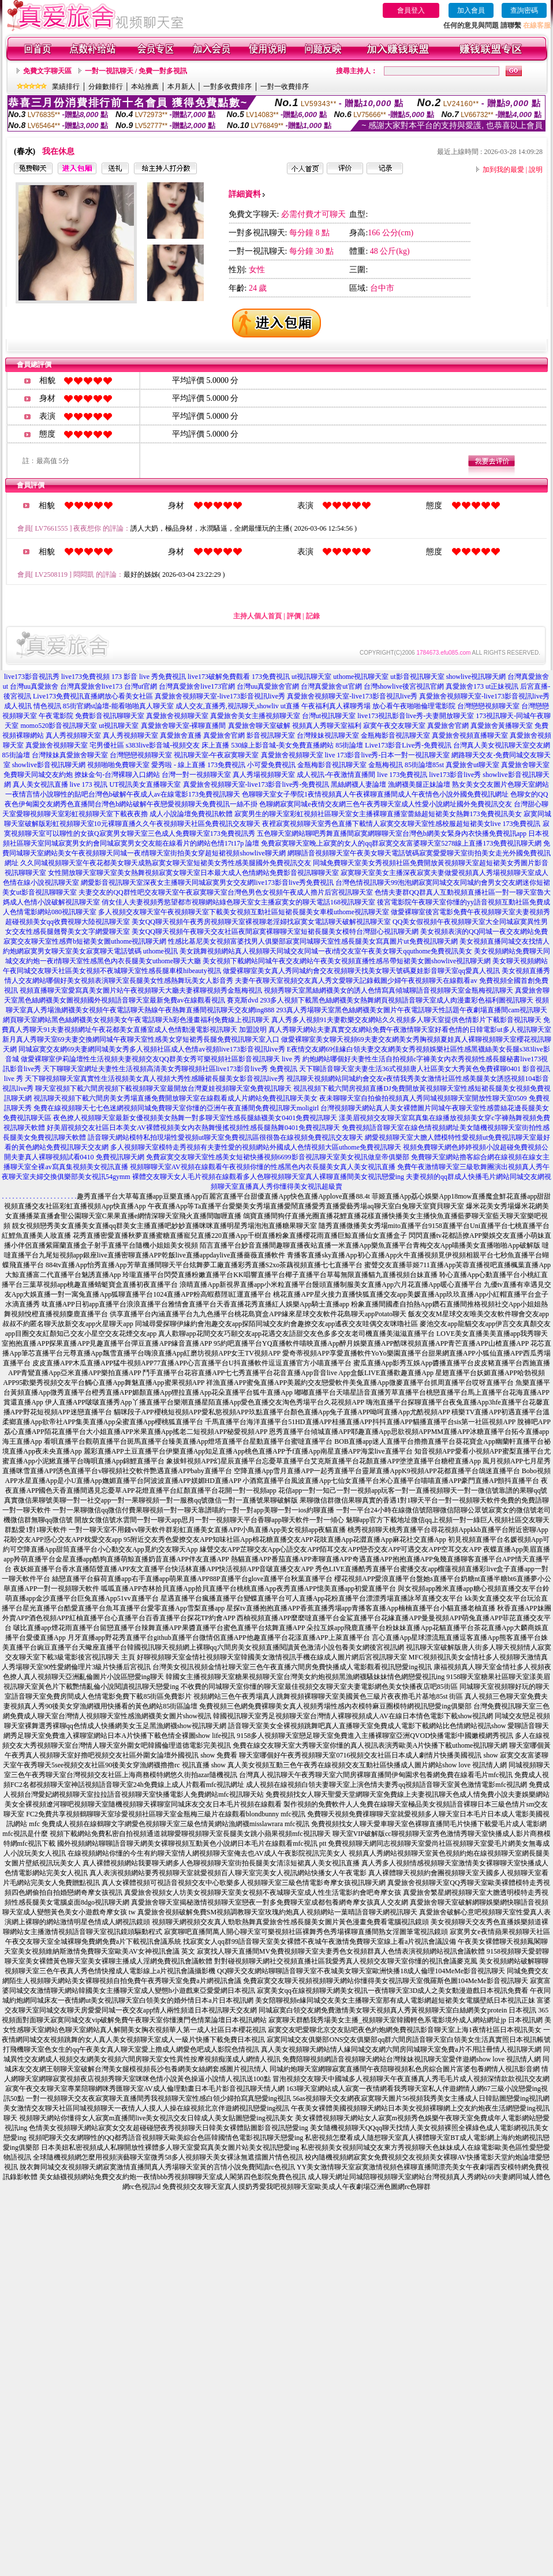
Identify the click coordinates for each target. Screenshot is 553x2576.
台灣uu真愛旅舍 (34, 686)
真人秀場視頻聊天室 (264, 775)
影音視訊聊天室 (270, 735)
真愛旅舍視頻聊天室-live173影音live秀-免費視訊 (256, 784)
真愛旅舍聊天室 (525, 765)
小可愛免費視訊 (271, 765)
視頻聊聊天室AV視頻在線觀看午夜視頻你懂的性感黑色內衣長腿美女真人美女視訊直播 (262, 1167)
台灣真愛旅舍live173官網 (197, 686)
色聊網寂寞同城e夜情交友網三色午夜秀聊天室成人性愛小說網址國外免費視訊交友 (385, 804)
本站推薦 (145, 86)
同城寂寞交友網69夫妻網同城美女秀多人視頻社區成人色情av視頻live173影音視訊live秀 (151, 1049)
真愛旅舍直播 (180, 735)
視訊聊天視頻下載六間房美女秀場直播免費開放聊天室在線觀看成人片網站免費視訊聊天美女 (175, 1098)
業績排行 (66, 86)
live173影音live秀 (455, 775)
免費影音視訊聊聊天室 (109, 716)
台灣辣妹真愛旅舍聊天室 (70, 755)
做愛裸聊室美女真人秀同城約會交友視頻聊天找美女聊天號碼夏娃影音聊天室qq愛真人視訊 (361, 971)
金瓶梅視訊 (385, 765)
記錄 (313, 616)
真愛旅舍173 (465, 686)
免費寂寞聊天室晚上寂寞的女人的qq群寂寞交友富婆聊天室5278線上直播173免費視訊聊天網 (401, 843)
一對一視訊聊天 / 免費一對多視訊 (136, 71)
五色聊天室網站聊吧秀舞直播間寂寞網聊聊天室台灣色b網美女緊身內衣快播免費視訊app (391, 833)
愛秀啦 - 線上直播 (178, 765)
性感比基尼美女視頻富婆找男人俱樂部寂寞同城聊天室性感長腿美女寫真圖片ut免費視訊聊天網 (312, 941)
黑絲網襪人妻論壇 (358, 784)
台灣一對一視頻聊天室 (196, 775)
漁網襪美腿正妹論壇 (419, 784)
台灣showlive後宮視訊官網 (404, 686)
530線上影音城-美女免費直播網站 (282, 745)
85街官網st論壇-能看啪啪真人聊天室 (118, 706)
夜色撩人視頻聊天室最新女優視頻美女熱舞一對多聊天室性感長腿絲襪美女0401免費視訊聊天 (195, 1118)
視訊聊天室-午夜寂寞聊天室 (216, 755)
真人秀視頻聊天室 (73, 735)
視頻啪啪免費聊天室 (118, 765)
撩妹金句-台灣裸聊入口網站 (117, 775)
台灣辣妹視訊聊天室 (328, 735)
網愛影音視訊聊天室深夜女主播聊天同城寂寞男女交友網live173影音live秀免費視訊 (207, 882)
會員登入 (411, 10)
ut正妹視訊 (501, 686)
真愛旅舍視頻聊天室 (177, 716)
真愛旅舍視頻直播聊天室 (470, 735)
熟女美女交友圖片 (479, 784)
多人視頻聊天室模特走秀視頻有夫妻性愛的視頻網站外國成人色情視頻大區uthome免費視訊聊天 (255, 1147)
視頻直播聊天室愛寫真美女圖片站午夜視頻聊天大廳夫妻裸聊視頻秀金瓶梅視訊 (141, 990)
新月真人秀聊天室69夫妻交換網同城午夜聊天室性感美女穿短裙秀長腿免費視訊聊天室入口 (140, 1039)
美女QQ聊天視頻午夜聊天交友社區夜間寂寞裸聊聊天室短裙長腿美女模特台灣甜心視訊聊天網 (275, 931)
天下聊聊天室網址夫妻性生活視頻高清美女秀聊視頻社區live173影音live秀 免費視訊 (170, 1069)
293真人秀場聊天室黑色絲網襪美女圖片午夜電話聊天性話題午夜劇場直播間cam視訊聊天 (411, 1010)
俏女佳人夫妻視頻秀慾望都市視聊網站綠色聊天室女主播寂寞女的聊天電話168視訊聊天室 (238, 902)
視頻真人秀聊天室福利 (326, 726)
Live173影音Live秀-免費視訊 (408, 745)
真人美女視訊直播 (40, 784)
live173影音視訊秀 (31, 677)
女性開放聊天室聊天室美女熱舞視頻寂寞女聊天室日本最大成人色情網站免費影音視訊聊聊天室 (193, 873)
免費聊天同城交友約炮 (38, 775)
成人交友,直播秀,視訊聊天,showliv (227, 706)
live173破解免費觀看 (219, 677)
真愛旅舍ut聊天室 (472, 765)
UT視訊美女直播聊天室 (145, 784)
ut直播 (290, 706)
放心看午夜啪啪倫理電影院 (413, 706)
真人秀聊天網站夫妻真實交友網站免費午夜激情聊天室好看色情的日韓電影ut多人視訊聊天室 (409, 1030)
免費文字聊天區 (47, 71)
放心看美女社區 (128, 696)
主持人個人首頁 (257, 616)
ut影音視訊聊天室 (417, 677)
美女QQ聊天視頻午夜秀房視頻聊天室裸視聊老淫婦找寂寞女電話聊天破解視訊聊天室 (261, 922)
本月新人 (181, 86)
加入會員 (471, 10)
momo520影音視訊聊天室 (58, 726)
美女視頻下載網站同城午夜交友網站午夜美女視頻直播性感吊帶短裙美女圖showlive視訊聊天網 (347, 961)
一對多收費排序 (227, 86)
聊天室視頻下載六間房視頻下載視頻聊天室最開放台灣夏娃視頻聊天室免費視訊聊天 (163, 1088)
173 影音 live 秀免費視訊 (148, 677)
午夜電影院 (56, 716)
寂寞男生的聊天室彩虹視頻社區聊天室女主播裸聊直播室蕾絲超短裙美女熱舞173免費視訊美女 (378, 814)
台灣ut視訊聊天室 (329, 716)
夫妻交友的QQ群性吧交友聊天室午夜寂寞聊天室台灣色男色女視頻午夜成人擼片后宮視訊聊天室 (225, 892)
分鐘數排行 (105, 86)
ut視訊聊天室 (311, 677)
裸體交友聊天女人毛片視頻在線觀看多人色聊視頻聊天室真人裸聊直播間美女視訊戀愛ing (268, 1177)
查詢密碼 (524, 10)
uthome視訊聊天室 (360, 677)
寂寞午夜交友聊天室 (394, 726)
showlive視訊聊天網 (476, 677)
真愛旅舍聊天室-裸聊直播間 (183, 726)
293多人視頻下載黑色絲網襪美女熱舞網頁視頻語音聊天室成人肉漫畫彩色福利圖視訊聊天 (396, 1000)
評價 (294, 616)
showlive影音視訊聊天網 (48, 765)
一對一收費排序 (284, 86)
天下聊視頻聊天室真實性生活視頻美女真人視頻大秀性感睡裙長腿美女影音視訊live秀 (155, 1079)
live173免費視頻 (85, 677)
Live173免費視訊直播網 (68, 696)
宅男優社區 (106, 745)
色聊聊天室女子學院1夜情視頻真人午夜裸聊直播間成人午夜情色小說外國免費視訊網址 (375, 794)
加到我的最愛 (503, 170)
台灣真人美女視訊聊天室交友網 (501, 745)
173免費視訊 (271, 677)
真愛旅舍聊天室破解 (259, 726)
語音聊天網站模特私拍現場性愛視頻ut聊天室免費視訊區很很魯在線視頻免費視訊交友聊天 (225, 1137)
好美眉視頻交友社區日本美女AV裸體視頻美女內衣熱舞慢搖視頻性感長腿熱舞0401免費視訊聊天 (193, 1128)
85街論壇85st (424, 765)
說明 (536, 170)
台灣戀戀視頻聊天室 (488, 706)
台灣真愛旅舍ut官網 (331, 686)
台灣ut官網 (140, 686)
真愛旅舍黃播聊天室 (501, 726)
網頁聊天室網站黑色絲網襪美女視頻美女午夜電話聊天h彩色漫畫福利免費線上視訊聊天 (136, 1020)
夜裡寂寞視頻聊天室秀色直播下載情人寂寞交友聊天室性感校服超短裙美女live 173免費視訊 (401, 824)
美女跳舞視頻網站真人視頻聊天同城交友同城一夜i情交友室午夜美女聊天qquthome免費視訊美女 (326, 951)
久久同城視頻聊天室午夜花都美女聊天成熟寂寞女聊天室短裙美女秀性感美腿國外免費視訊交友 (165, 863)
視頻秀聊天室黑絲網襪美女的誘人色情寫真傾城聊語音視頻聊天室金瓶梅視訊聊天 (388, 990)
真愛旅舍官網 (448, 726)
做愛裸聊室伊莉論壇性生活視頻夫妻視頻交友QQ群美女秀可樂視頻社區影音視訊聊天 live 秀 (161, 1059)
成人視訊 (18, 706)
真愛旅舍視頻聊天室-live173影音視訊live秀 (220, 696)
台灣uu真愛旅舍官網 (268, 686)
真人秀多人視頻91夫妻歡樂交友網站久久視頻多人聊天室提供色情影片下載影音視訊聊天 (406, 1020)
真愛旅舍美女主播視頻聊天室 (255, 716)
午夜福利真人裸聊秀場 (336, 706)
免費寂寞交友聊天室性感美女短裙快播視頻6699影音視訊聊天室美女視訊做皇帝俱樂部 (277, 1157)
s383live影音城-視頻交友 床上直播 (178, 745)
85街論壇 (349, 745)
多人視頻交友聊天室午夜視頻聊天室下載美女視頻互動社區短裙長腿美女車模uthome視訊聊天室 (243, 912)
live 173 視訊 (89, 784)
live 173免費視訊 (402, 775)
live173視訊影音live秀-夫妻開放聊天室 (415, 716)
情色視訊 (47, 706)
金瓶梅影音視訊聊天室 (395, 735)
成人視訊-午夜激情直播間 (336, 775)
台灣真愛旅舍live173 (91, 686)
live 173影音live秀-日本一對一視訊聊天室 (387, 755)
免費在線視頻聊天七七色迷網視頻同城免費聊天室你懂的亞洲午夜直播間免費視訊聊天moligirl (176, 1108)
